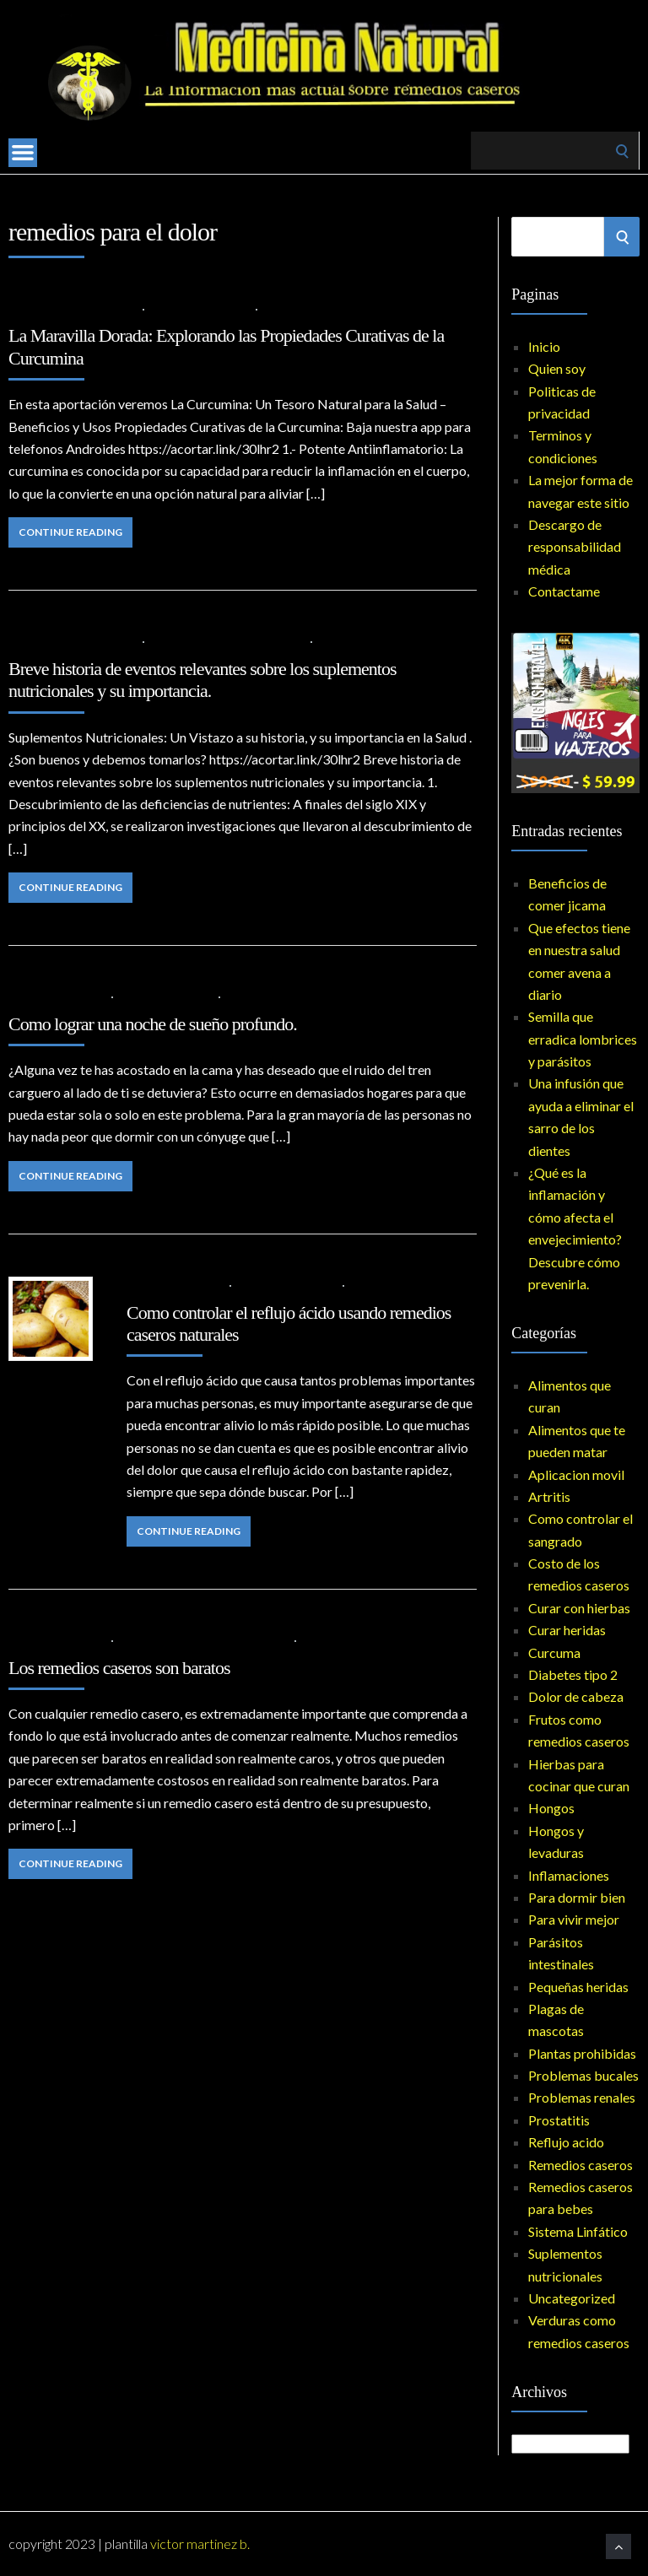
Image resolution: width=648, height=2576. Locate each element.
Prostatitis (559, 2120)
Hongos (551, 1808)
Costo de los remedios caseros (204, 1640)
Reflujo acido (566, 2142)
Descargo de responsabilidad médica (574, 546)
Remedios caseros (287, 1284)
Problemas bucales (583, 2075)
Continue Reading (70, 532)
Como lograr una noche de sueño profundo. (152, 1023)
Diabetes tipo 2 (573, 1674)
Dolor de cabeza (576, 1696)
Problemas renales (581, 2097)
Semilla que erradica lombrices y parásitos (582, 1038)
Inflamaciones (568, 1875)
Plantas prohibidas (582, 2053)
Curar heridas (567, 1630)
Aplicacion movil (576, 1474)
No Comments (304, 308)
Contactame (564, 591)
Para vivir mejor (573, 1919)
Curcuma (222, 308)
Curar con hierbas (579, 1608)
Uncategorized (571, 2298)
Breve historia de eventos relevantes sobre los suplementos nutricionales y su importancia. (202, 679)
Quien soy (557, 368)
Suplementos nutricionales (228, 641)
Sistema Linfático (578, 2231)
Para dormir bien (166, 996)
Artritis (173, 308)
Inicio (544, 346)
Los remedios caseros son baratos (119, 1667)
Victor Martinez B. (200, 2543)
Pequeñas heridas (578, 1987)
